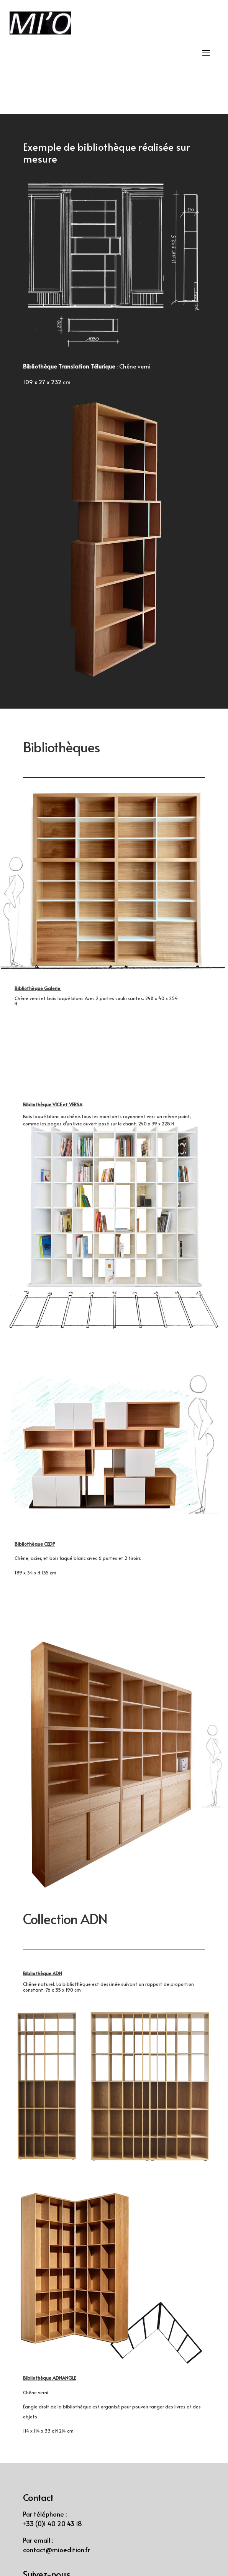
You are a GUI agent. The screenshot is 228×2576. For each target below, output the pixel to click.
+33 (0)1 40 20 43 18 (52, 2523)
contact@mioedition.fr (56, 2549)
